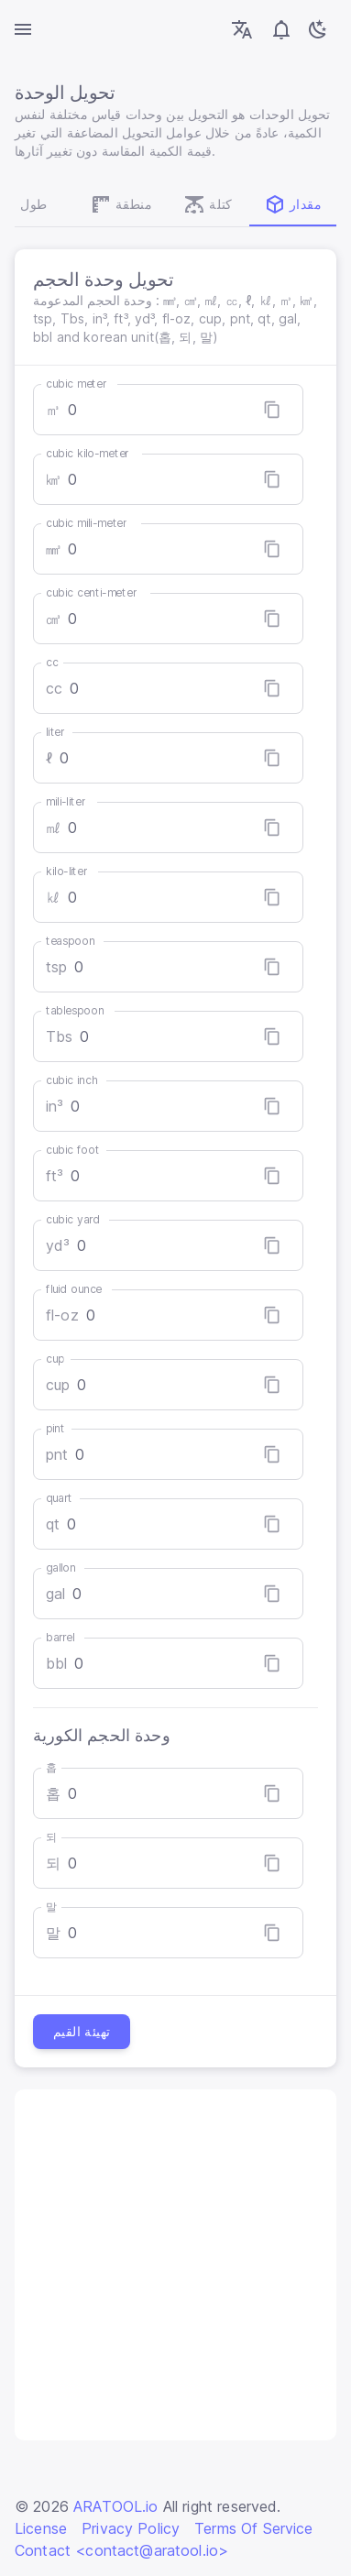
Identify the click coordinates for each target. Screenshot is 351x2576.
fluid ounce (74, 1289)
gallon (61, 1567)
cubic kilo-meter (87, 453)
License (41, 2528)
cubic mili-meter (86, 523)
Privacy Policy (131, 2528)
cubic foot (72, 1149)
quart (59, 1498)
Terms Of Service (253, 2528)
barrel (60, 1637)
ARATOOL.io (116, 2506)
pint (55, 1428)
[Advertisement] (175, 2264)
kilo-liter (66, 871)
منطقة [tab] (121, 204)
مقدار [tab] (292, 204)
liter (55, 732)
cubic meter (76, 383)
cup (55, 1358)
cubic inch (72, 1080)
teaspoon (70, 941)
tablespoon (75, 1010)
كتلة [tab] (208, 204)
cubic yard (73, 1219)
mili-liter (65, 801)
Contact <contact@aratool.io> (121, 2550)
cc (52, 662)
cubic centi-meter (91, 592)
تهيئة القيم (81, 2031)
